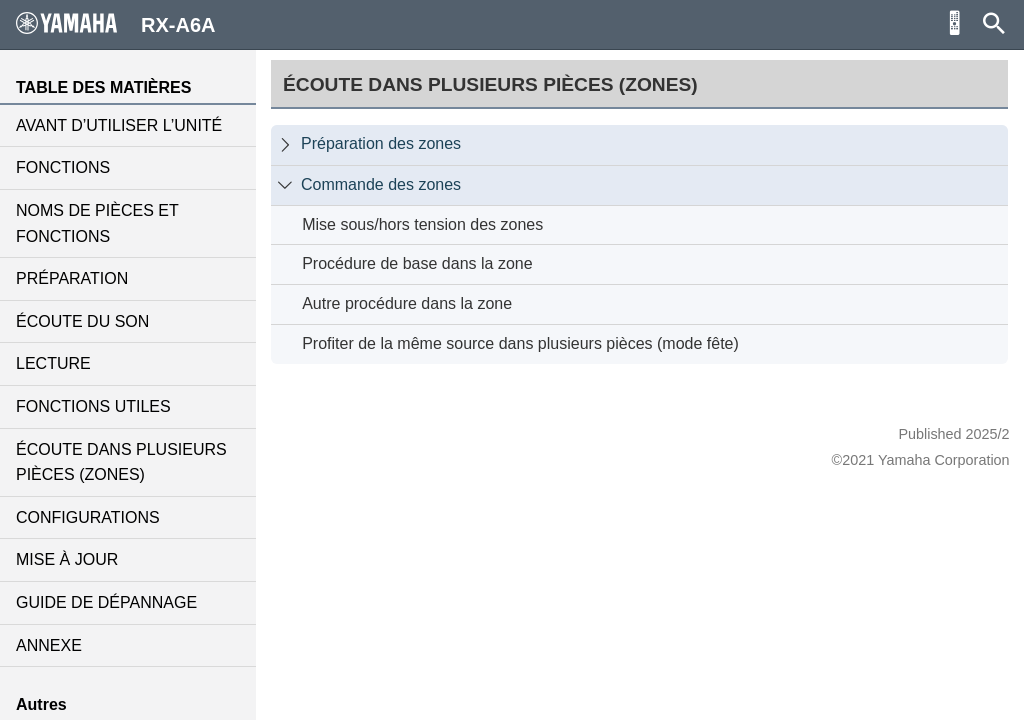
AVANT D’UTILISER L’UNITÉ (119, 125)
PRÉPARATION (72, 278)
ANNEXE (49, 645)
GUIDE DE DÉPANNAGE (106, 602)
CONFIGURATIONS (88, 517)
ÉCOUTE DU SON (82, 321)
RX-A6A (116, 24)
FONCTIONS (63, 167)
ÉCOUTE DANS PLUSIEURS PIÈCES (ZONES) (121, 462)
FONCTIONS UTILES (93, 406)
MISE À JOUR (67, 559)
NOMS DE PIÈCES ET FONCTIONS (97, 223)
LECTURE (53, 363)
